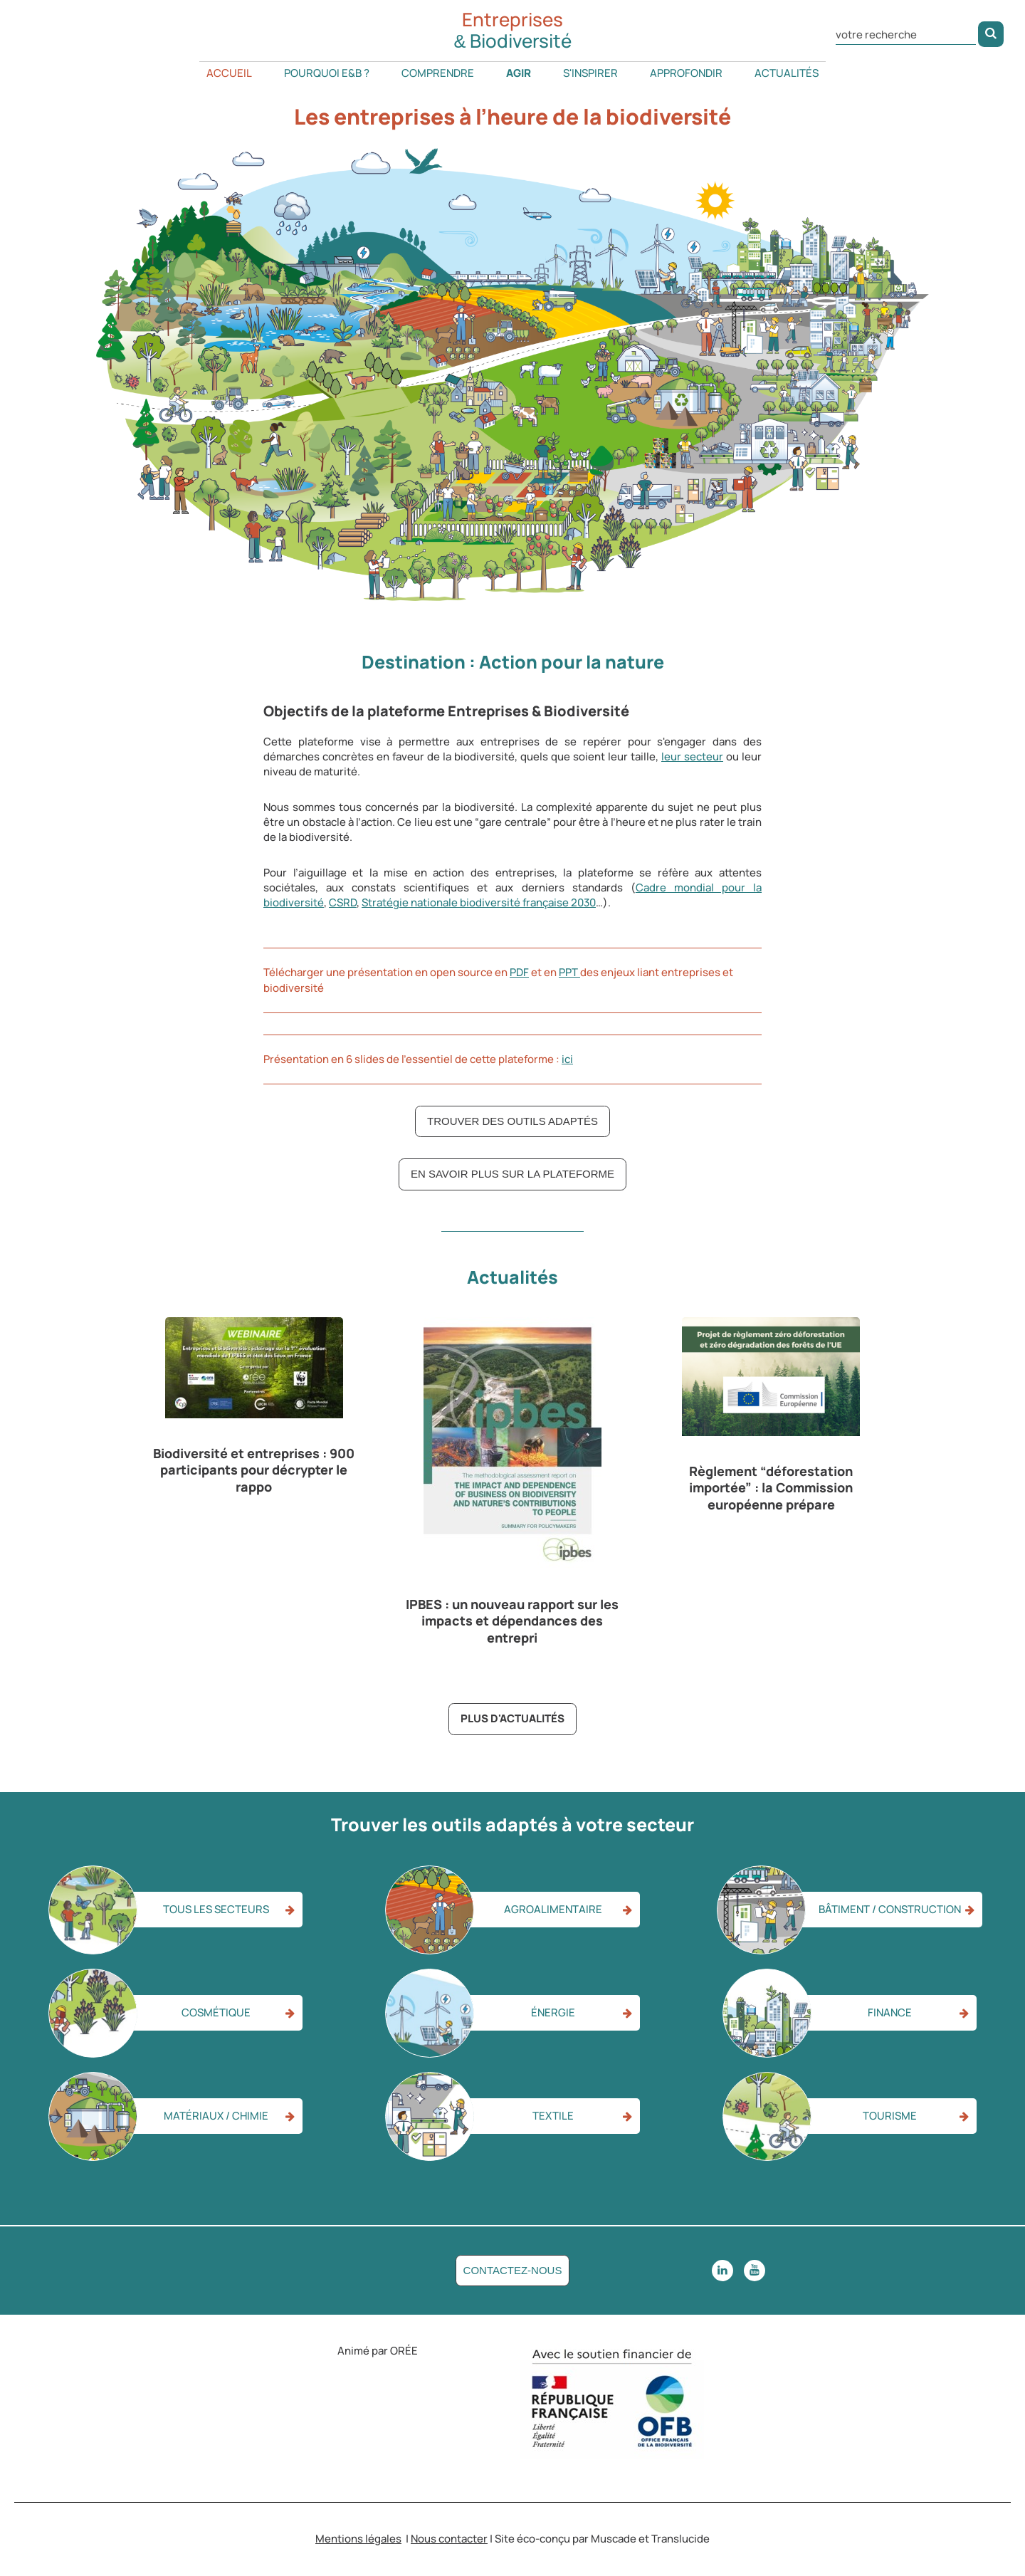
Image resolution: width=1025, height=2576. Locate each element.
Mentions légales (358, 2538)
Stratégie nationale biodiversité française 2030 (479, 902)
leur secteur (692, 756)
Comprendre (437, 73)
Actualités (787, 73)
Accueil (229, 73)
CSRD (343, 902)
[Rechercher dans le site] (906, 33)
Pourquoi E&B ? (326, 73)
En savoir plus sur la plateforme (512, 1174)
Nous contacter (449, 2538)
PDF (519, 972)
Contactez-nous (512, 2270)
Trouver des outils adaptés (512, 1121)
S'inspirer (590, 73)
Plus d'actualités (512, 1718)
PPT (569, 972)
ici (567, 1059)
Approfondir (686, 73)
